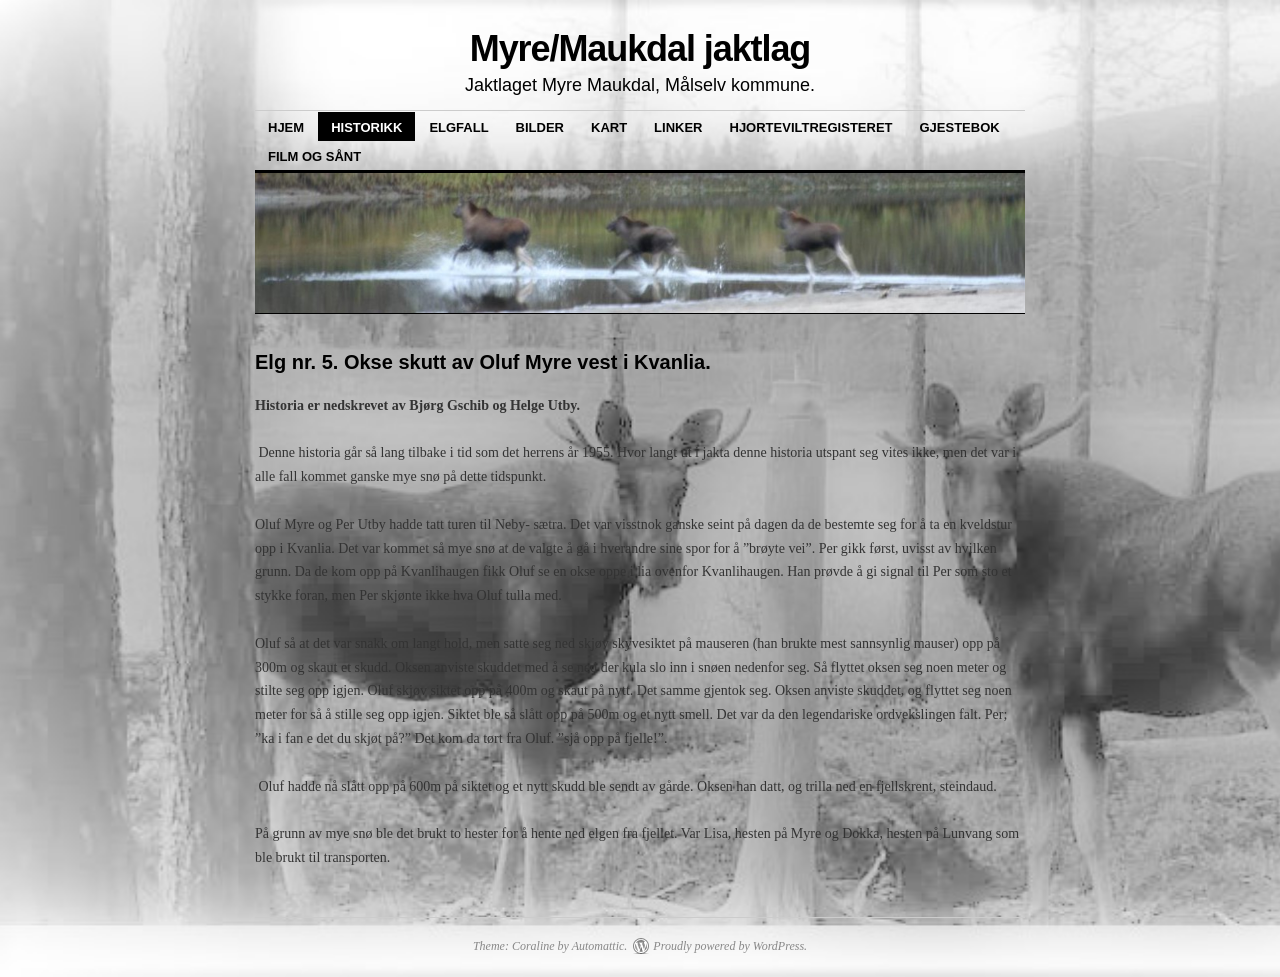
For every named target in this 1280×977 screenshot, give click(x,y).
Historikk (366, 127)
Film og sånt (314, 156)
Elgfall (458, 127)
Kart (609, 127)
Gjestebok (960, 127)
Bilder (540, 127)
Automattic (598, 946)
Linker (678, 127)
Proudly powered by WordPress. (730, 946)
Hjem (286, 127)
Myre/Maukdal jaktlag (640, 48)
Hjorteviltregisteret (811, 127)
